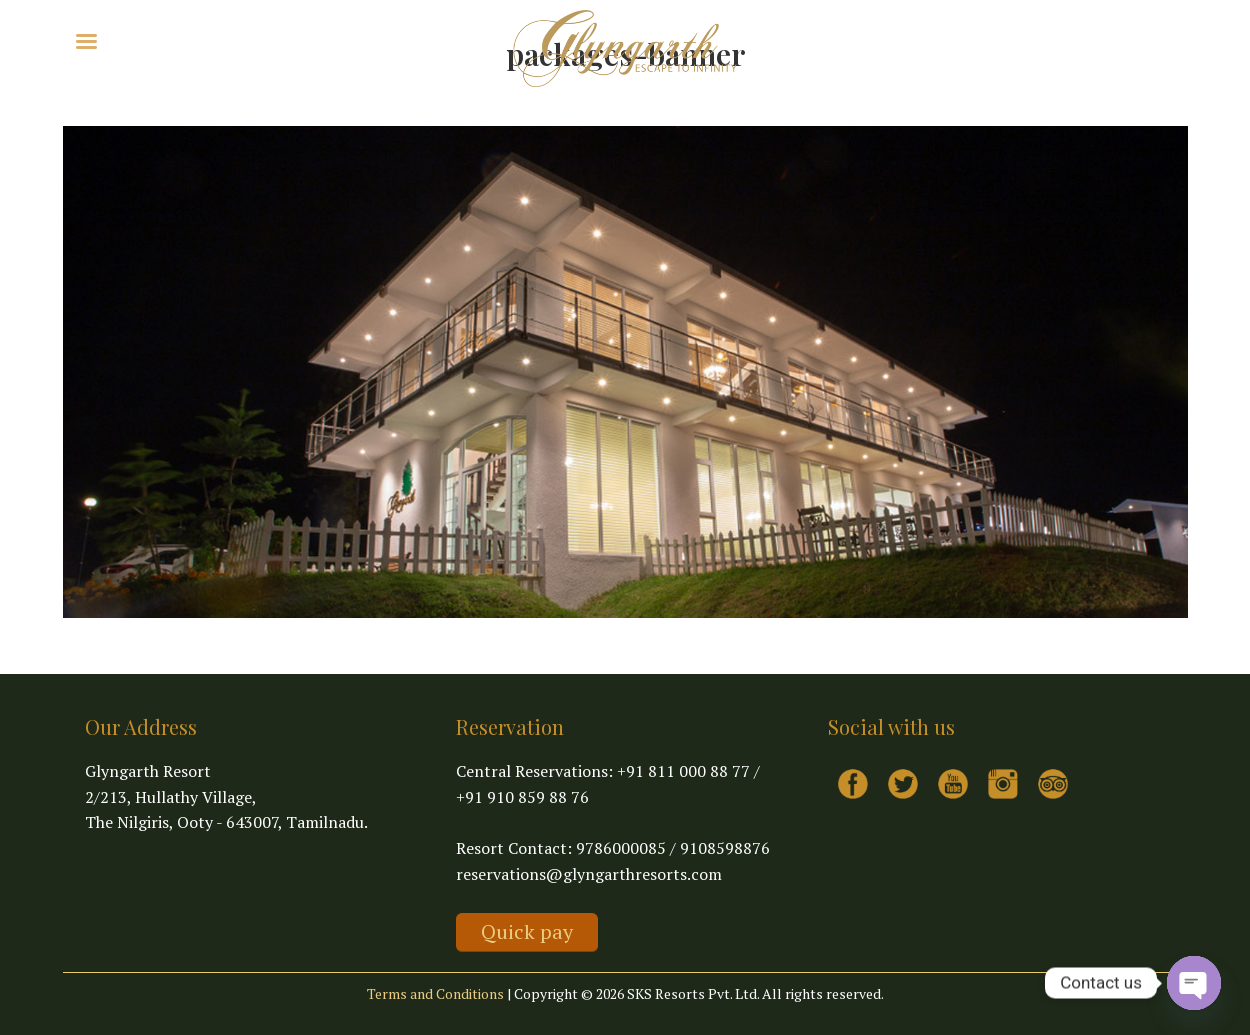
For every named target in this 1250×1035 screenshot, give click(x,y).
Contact (354, 39)
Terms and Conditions (435, 993)
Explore (175, 39)
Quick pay (527, 931)
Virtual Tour (270, 39)
